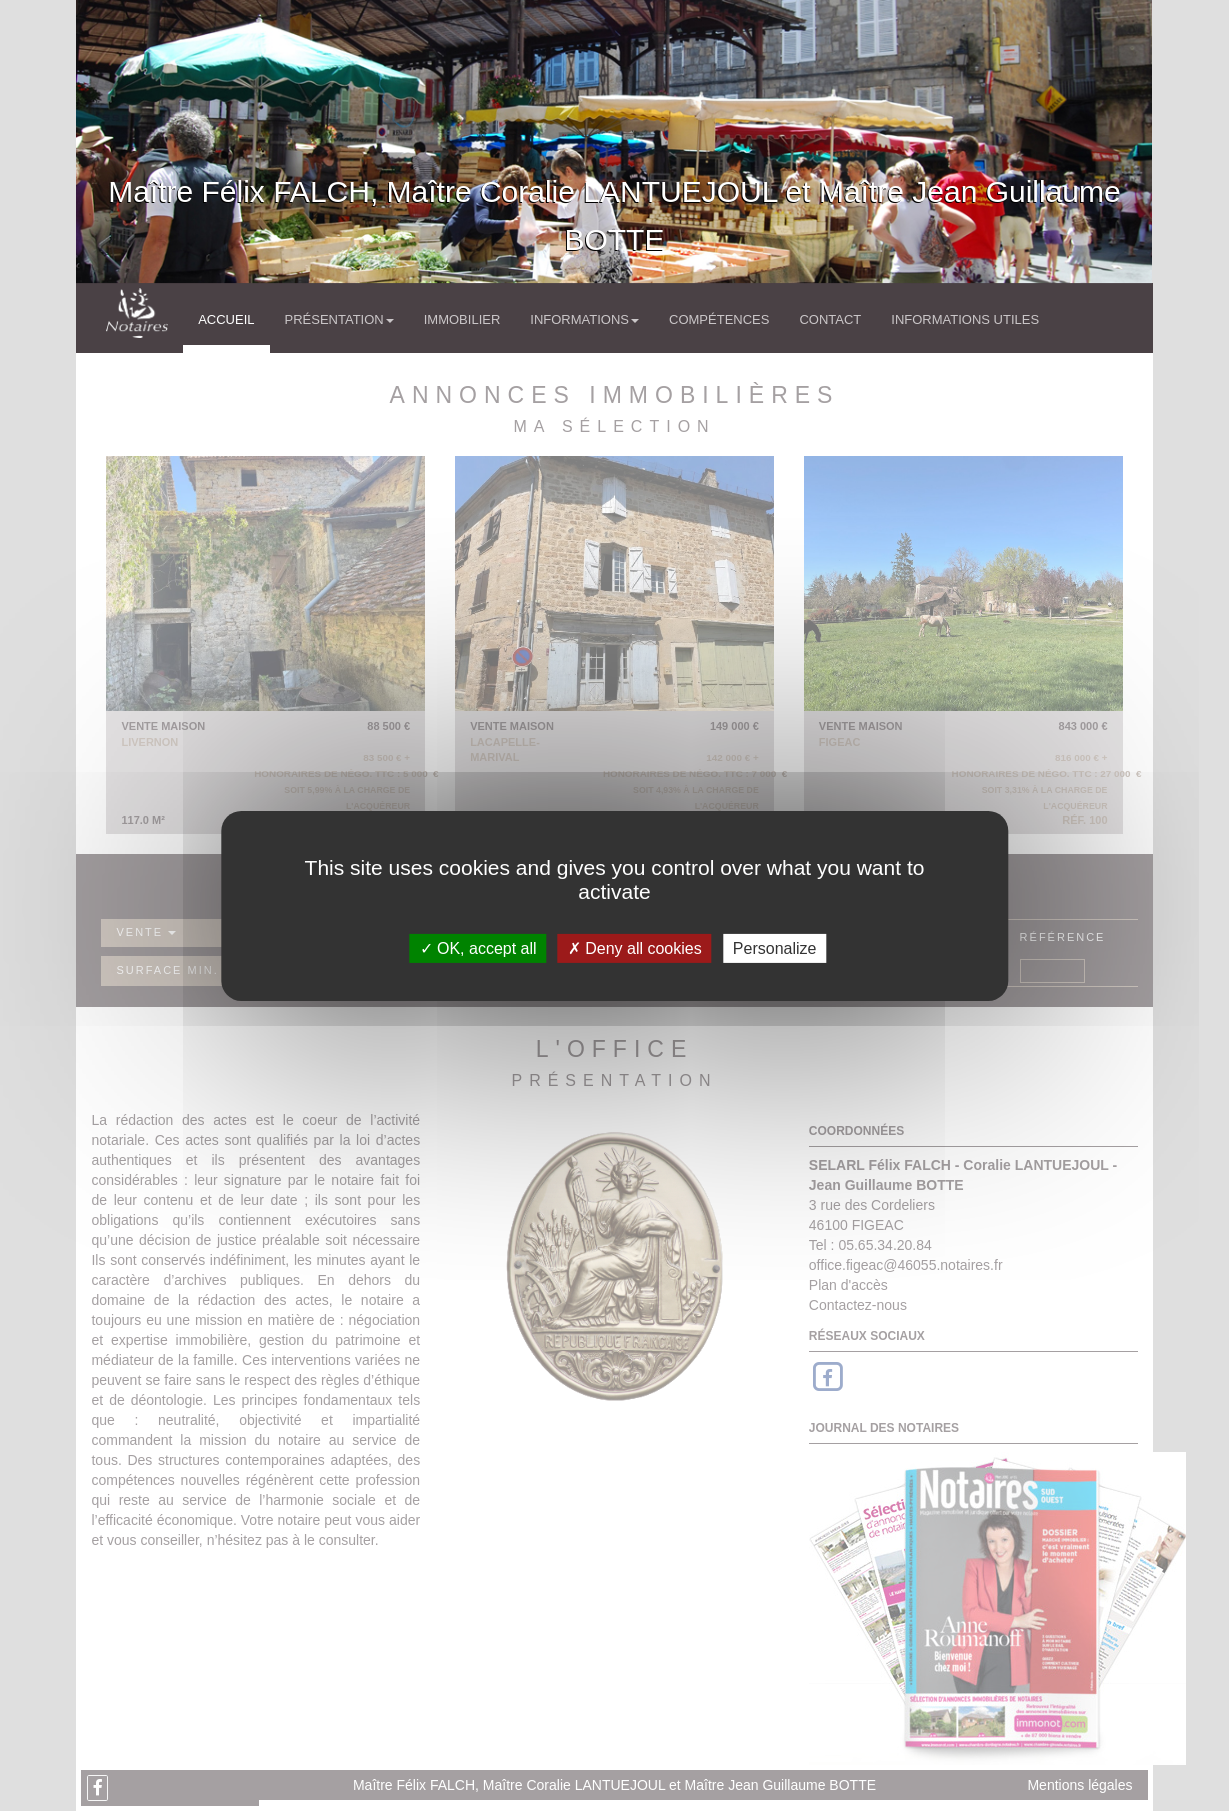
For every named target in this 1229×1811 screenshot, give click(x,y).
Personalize (775, 947)
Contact (830, 319)
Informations (584, 319)
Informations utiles (965, 319)
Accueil (226, 319)
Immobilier (462, 319)
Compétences (719, 319)
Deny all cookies (635, 947)
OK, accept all (478, 947)
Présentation (339, 319)
